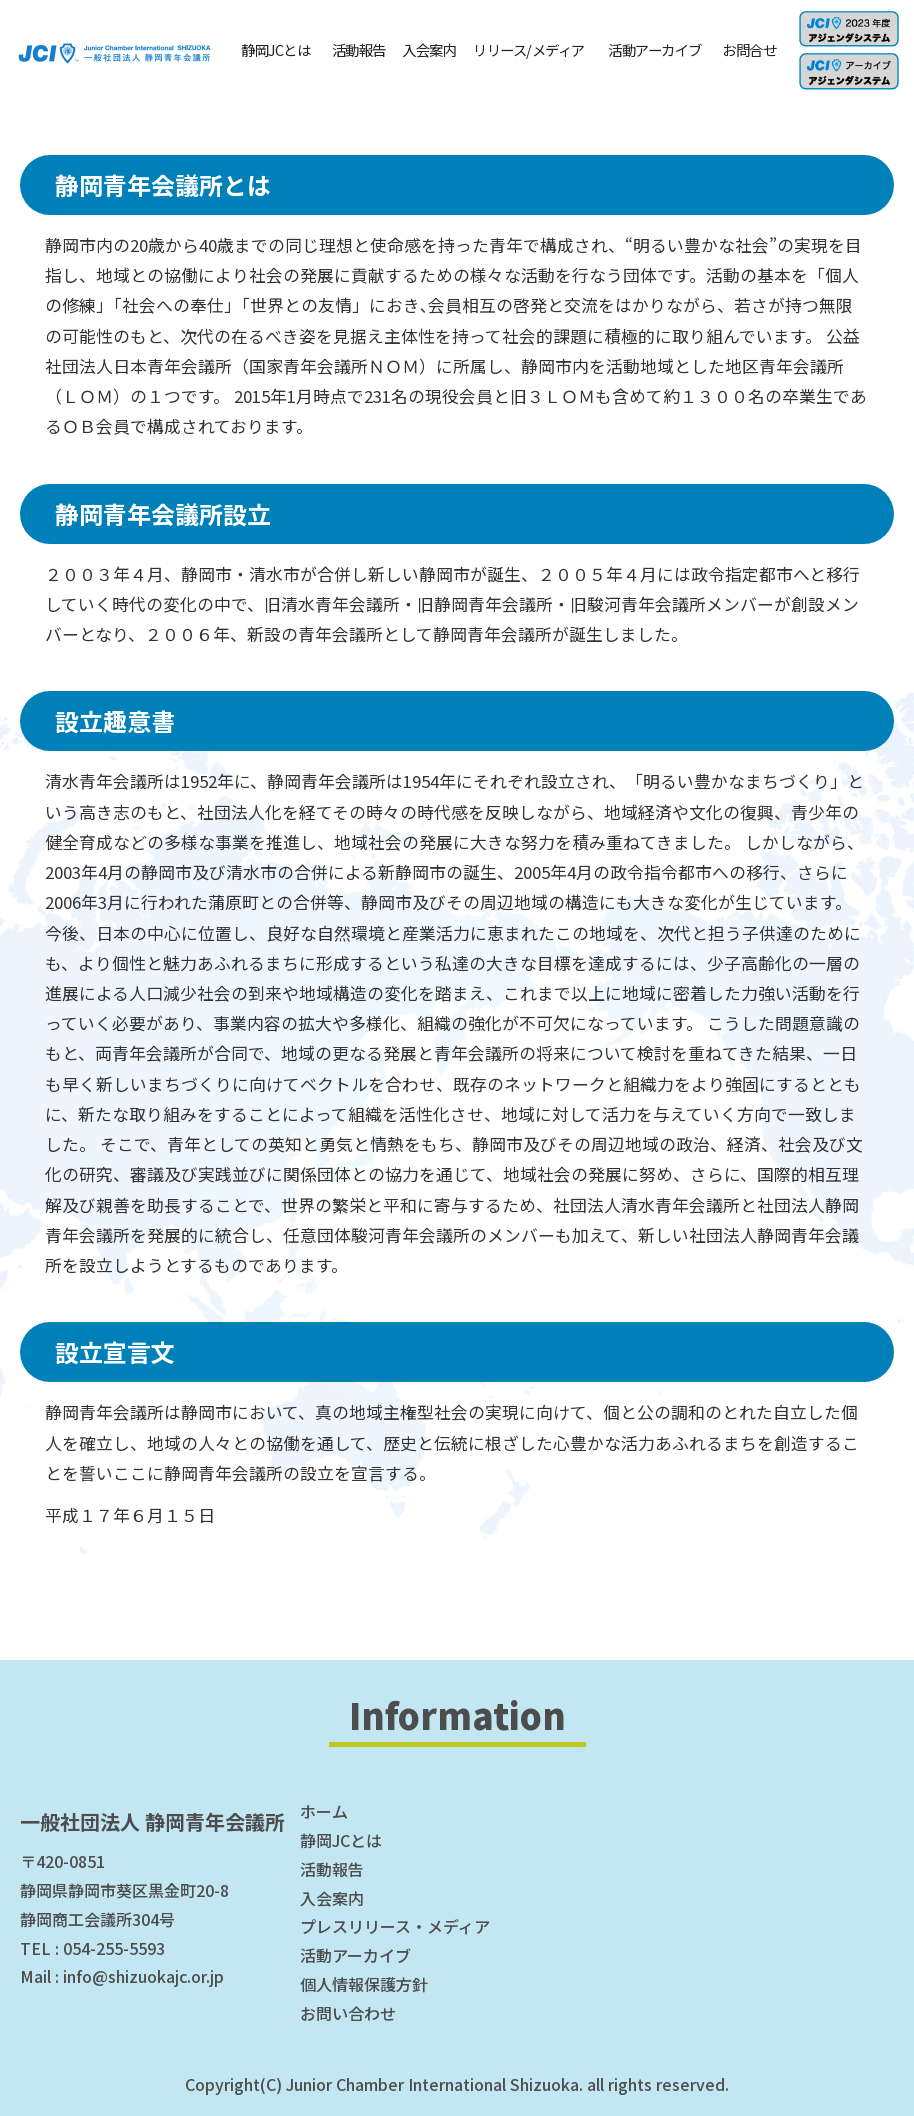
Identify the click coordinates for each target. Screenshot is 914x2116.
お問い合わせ (348, 2013)
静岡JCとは (275, 49)
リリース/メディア (529, 49)
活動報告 (359, 49)
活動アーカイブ (655, 49)
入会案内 (429, 49)
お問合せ (749, 49)
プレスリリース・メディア (395, 1926)
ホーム (324, 1811)
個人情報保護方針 (364, 1984)
